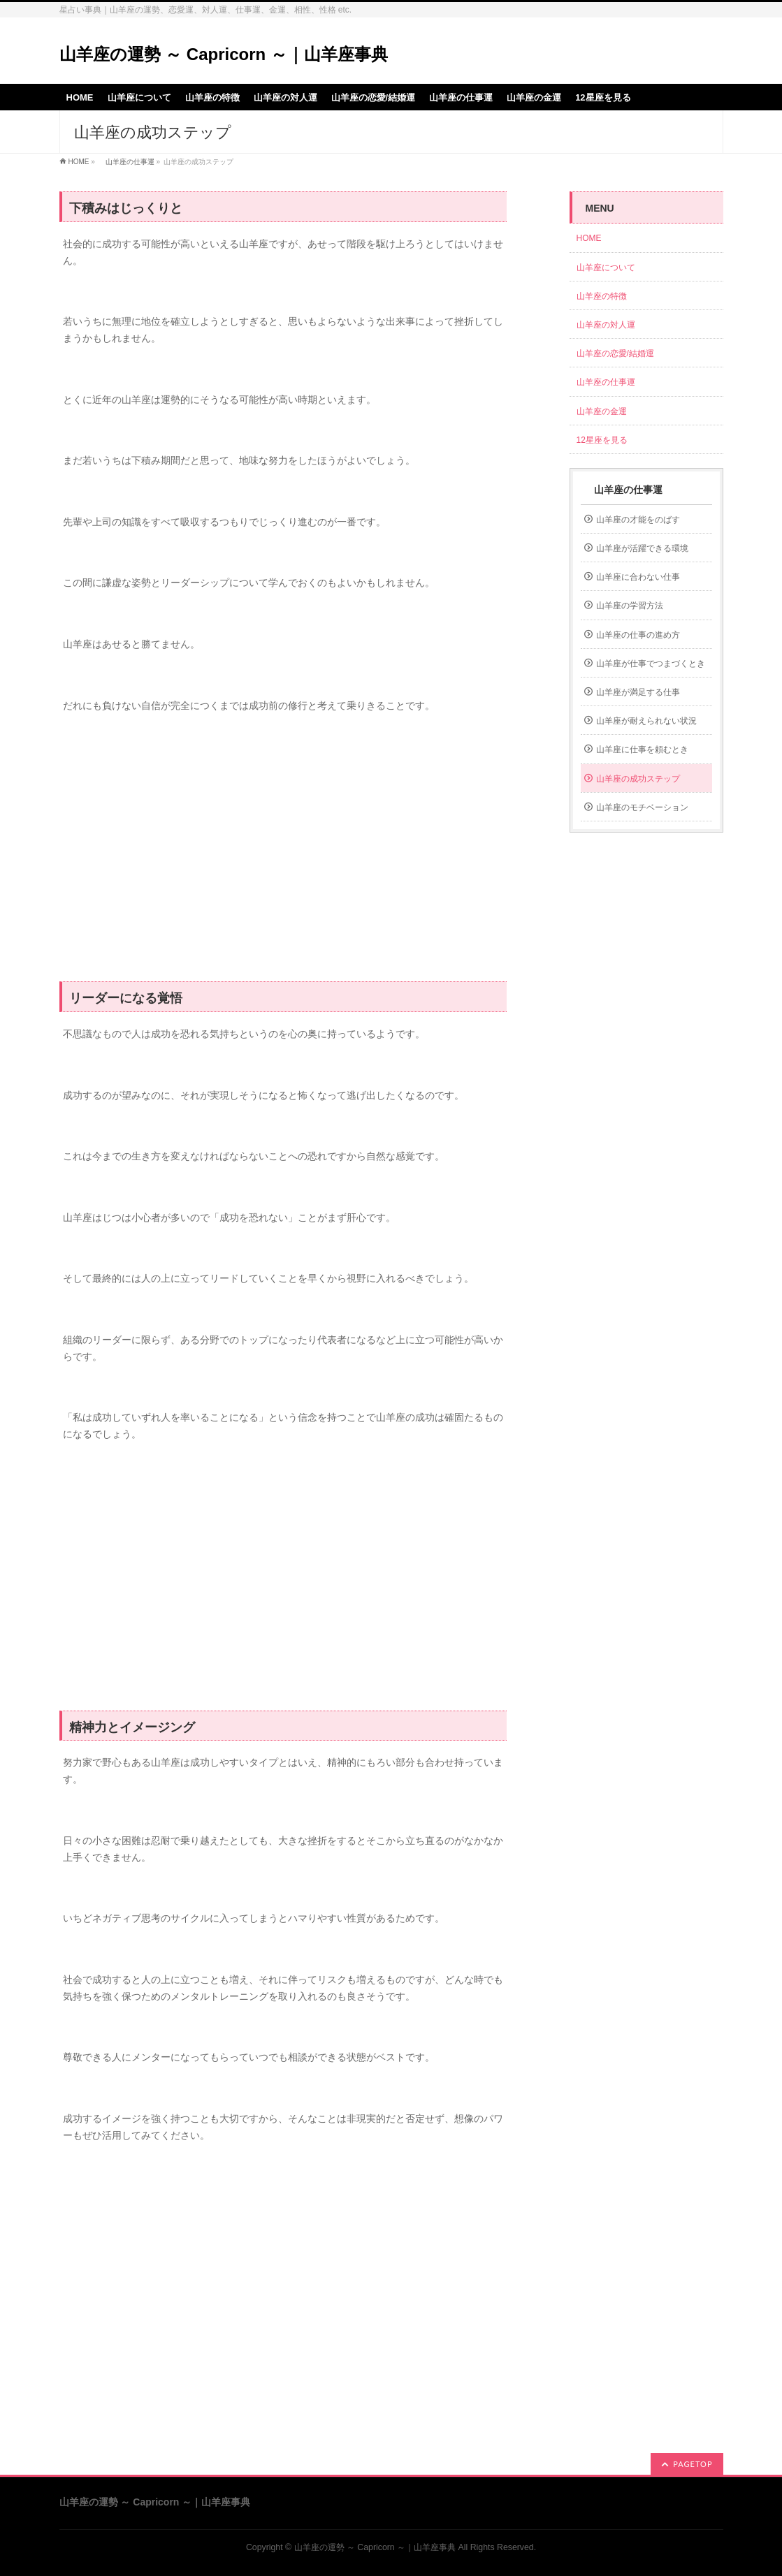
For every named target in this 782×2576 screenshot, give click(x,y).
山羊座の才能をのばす (638, 520)
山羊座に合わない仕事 (638, 577)
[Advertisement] (283, 855)
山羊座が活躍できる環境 (642, 548)
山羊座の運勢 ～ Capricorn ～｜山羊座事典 (223, 54)
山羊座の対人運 (606, 325)
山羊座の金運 (602, 411)
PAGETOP (692, 2463)
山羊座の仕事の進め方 (638, 635)
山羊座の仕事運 (126, 162)
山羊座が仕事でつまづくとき (650, 663)
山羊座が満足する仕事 (638, 692)
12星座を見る (602, 440)
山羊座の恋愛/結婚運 (615, 353)
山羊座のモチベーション (642, 807)
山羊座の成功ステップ (638, 779)
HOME (78, 162)
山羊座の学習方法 (629, 605)
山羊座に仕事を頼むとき (642, 749)
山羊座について (606, 267)
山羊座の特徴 (602, 296)
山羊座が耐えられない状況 (646, 721)
